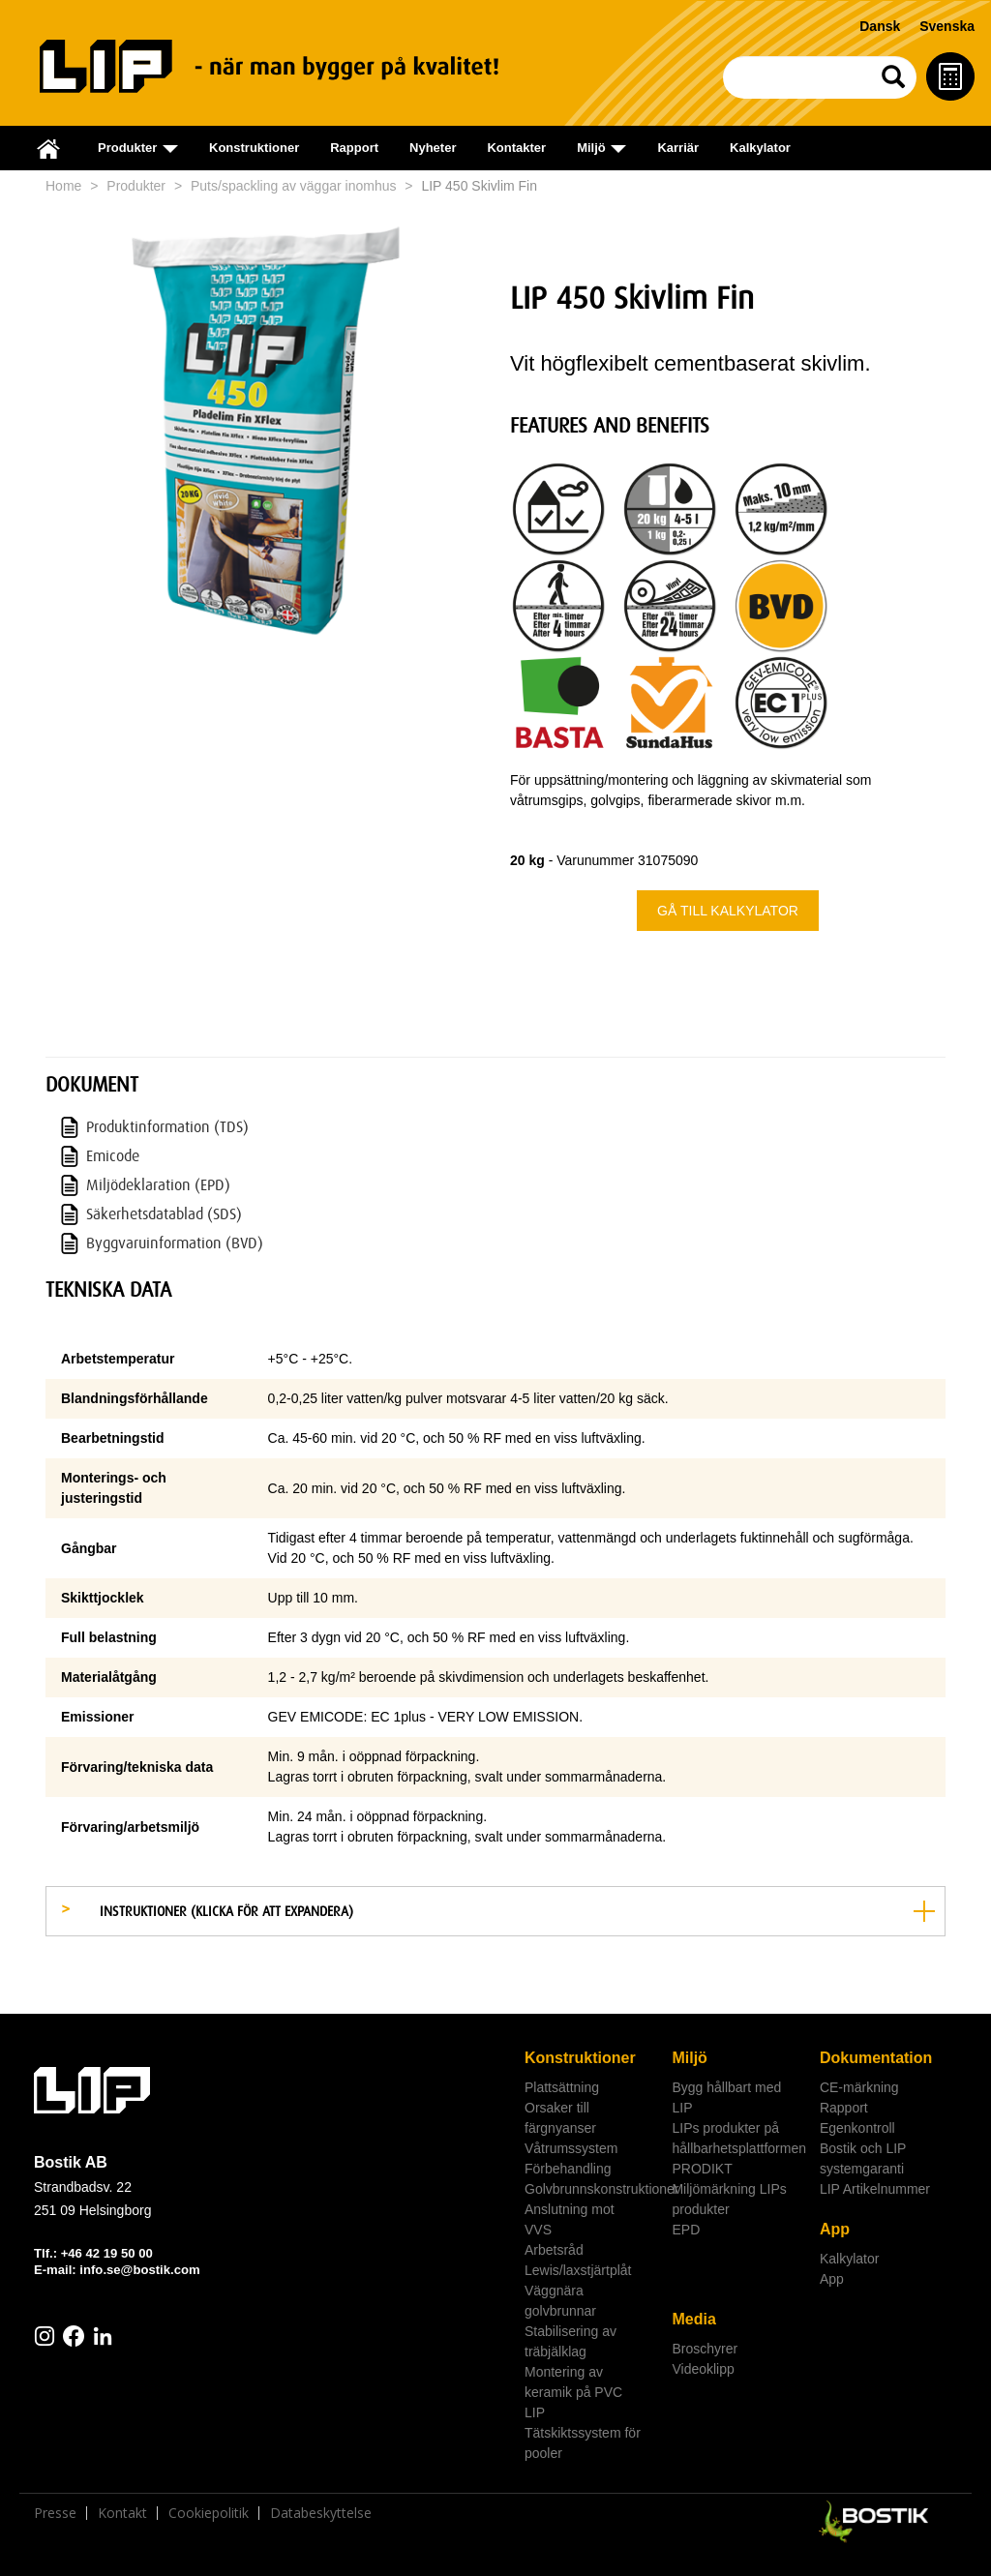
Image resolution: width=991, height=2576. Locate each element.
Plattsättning (562, 2087)
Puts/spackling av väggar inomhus (293, 186)
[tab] (495, 1911)
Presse (55, 2513)
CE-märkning (859, 2087)
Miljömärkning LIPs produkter (729, 2199)
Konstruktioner (254, 147)
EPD (686, 2229)
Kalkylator (760, 147)
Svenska (947, 26)
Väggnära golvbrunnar (560, 2301)
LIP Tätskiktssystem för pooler (583, 2433)
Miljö (689, 2058)
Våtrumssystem (571, 2148)
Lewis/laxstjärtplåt (578, 2270)
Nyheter (432, 147)
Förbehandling (568, 2168)
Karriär (678, 147)
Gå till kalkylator (727, 910)
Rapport (354, 147)
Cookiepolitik (208, 2513)
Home (63, 186)
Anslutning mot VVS (570, 2219)
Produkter (135, 186)
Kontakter (516, 147)
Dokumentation (876, 2058)
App (835, 2229)
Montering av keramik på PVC (573, 2382)
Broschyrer (704, 2348)
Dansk (879, 26)
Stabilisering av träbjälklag (570, 2341)
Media (693, 2319)
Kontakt (122, 2513)
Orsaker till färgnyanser (560, 2118)
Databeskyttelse (321, 2513)
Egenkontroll (857, 2128)
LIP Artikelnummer (875, 2189)
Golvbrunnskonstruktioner (591, 2189)
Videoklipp (703, 2369)
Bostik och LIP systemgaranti (863, 2158)
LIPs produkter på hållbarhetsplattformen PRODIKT (738, 2148)
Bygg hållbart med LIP (726, 2097)
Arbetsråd (554, 2250)
